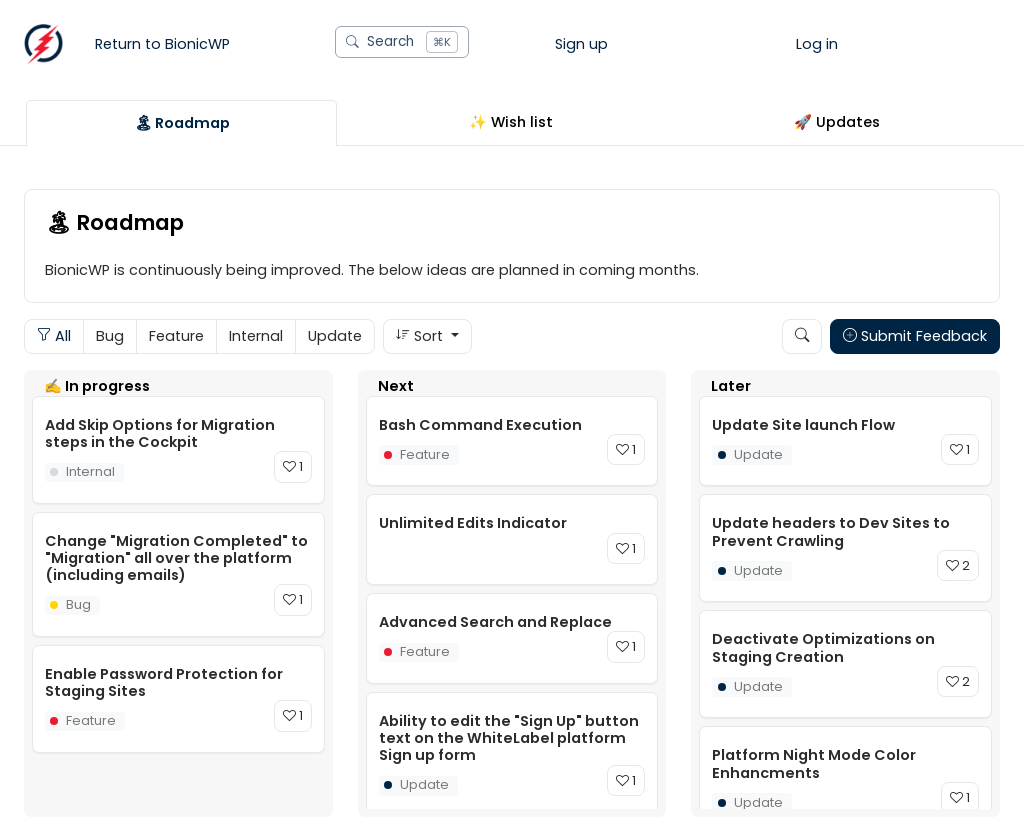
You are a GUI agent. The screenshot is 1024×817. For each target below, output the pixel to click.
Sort (421, 336)
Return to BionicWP (162, 44)
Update (335, 336)
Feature (176, 336)
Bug (110, 336)
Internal (256, 336)
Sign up (581, 44)
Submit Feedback (915, 336)
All (54, 336)
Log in (817, 44)
